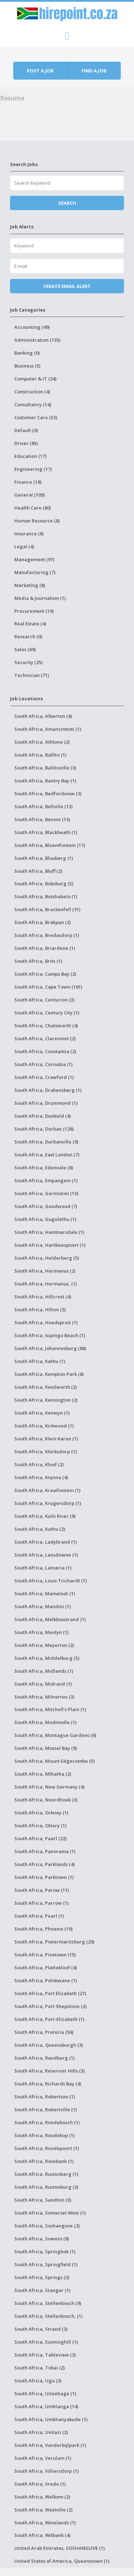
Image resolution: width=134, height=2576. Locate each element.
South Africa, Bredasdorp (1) (46, 935)
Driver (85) (26, 443)
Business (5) (27, 366)
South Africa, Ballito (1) (40, 755)
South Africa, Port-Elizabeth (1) (49, 2019)
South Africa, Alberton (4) (43, 716)
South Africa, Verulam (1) (42, 2458)
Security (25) (28, 662)
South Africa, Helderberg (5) (46, 1258)
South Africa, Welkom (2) (42, 2497)
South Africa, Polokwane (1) (45, 1980)
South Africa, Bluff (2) (38, 871)
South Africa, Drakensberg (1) (47, 1090)
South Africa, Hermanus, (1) (45, 1283)
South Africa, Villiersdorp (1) (46, 2471)
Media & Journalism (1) (40, 598)
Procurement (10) (34, 611)
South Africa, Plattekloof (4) (45, 1967)
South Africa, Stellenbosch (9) (47, 2303)
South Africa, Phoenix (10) (43, 1929)
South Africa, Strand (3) (41, 2329)
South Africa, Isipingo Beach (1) (49, 1335)
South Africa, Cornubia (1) (43, 1064)
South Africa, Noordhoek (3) (46, 1799)
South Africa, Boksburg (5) (43, 883)
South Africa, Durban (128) (44, 1129)
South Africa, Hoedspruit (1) (46, 1322)
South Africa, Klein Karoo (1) (46, 1438)
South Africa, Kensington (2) (46, 1400)
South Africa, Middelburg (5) (46, 1658)
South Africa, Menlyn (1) (41, 1632)
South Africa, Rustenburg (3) (46, 2187)
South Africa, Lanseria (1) (42, 1567)
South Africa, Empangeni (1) (46, 1180)
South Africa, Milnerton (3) (44, 1697)
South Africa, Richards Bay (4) (47, 2083)
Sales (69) (25, 649)
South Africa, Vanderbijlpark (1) (50, 2445)
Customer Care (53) (35, 417)
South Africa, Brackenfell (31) (47, 909)
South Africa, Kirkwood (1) (44, 1425)
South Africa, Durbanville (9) (46, 1141)
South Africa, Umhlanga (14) (46, 2406)
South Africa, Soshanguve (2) (47, 2225)
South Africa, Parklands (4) (44, 1864)
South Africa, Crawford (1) (44, 1077)
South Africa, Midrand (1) (43, 1684)
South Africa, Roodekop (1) (44, 2135)
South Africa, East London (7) (46, 1154)
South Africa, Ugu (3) (37, 2380)
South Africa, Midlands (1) (43, 1671)
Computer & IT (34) (35, 378)
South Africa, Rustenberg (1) (46, 2174)
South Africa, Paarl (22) (40, 1838)
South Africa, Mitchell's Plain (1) (50, 1709)
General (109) (29, 495)
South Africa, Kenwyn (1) (42, 1413)
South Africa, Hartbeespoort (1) (49, 1245)
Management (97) (34, 559)
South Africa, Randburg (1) (44, 2058)
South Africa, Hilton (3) (40, 1309)
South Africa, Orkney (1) (41, 1812)
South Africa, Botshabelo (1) (45, 896)
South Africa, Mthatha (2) (42, 1774)
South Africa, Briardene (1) (44, 948)
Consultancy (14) (32, 404)
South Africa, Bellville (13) (43, 806)
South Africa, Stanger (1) (42, 2290)
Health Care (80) (32, 508)
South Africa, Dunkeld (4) (42, 1116)
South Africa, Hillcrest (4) (42, 1296)
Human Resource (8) (37, 520)
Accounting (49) (32, 327)
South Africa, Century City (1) (46, 1012)
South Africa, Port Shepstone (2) (50, 2006)
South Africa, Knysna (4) (41, 1477)
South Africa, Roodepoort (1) (46, 2148)
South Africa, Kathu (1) (39, 1361)
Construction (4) (32, 391)
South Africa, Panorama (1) (44, 1851)
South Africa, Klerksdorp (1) (45, 1451)
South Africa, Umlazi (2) (41, 2432)
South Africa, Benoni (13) (42, 819)
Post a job (40, 70)
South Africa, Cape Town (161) (48, 987)
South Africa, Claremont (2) (45, 1038)
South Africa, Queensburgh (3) (48, 2045)
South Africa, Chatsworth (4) (46, 1025)
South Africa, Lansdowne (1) (46, 1555)
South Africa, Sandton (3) (42, 2200)
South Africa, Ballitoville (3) (45, 767)
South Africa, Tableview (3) (45, 2355)
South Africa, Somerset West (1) (50, 2213)
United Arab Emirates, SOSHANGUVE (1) (59, 2548)
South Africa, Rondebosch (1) (47, 2122)
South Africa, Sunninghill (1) (46, 2342)
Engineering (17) (33, 469)
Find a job (93, 70)
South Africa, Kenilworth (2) (45, 1387)
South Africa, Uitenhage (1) (45, 2393)
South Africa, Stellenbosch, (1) (48, 2316)
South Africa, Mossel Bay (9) (45, 1748)
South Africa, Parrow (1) (41, 1903)
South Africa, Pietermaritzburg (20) (54, 1941)
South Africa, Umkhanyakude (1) (51, 2419)
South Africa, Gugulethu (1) (45, 1219)
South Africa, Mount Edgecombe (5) (54, 1761)
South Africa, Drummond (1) (46, 1103)
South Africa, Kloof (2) (39, 1464)
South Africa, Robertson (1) (44, 2096)
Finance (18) (27, 482)
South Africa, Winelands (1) (45, 2522)
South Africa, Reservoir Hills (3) (49, 2071)
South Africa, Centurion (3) (44, 999)
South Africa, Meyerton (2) (44, 1645)
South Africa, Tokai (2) (39, 2367)
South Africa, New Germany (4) (49, 1787)
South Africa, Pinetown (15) (45, 1954)
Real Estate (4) (30, 623)
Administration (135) (37, 340)
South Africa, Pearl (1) (39, 1916)
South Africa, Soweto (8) (41, 2238)
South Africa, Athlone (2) (42, 742)
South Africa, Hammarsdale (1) (49, 1232)
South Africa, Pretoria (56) (43, 2032)
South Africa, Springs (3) (41, 2277)
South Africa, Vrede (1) (40, 2484)
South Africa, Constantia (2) (45, 1051)
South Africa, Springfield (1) (46, 2264)
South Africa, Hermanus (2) (44, 1271)
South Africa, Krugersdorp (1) (47, 1503)
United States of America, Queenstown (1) (61, 2561)
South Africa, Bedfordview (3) (47, 793)
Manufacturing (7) (34, 572)
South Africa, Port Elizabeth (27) (50, 1993)
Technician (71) (31, 675)
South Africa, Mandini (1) (42, 1606)
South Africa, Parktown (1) (44, 1877)
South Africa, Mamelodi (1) (44, 1593)
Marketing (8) (29, 585)
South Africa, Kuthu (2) (39, 1529)
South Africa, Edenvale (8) (43, 1167)
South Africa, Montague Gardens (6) (55, 1735)
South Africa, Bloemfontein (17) (49, 845)
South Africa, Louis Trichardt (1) (50, 1580)
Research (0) (28, 636)
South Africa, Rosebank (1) (44, 2161)
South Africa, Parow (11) (41, 1890)
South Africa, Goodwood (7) (45, 1206)
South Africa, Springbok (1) (44, 2251)
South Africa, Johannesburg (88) (50, 1348)
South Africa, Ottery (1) (40, 1825)
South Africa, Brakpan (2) (42, 922)
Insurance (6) (29, 533)
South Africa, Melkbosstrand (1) (50, 1619)
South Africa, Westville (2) (43, 2509)
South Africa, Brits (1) (38, 961)
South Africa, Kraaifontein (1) (47, 1490)
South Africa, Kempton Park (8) (49, 1374)
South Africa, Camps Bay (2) (45, 974)
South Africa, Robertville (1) (45, 2109)
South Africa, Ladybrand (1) (45, 1542)
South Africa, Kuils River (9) (44, 1516)
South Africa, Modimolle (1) (45, 1722)
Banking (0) (27, 353)
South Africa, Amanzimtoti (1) (47, 729)
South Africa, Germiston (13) (46, 1193)
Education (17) (30, 456)
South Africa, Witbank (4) (42, 2535)
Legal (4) (24, 546)
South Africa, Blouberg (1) (43, 858)
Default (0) (26, 430)
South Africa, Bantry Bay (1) (45, 780)
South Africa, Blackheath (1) (45, 832)
